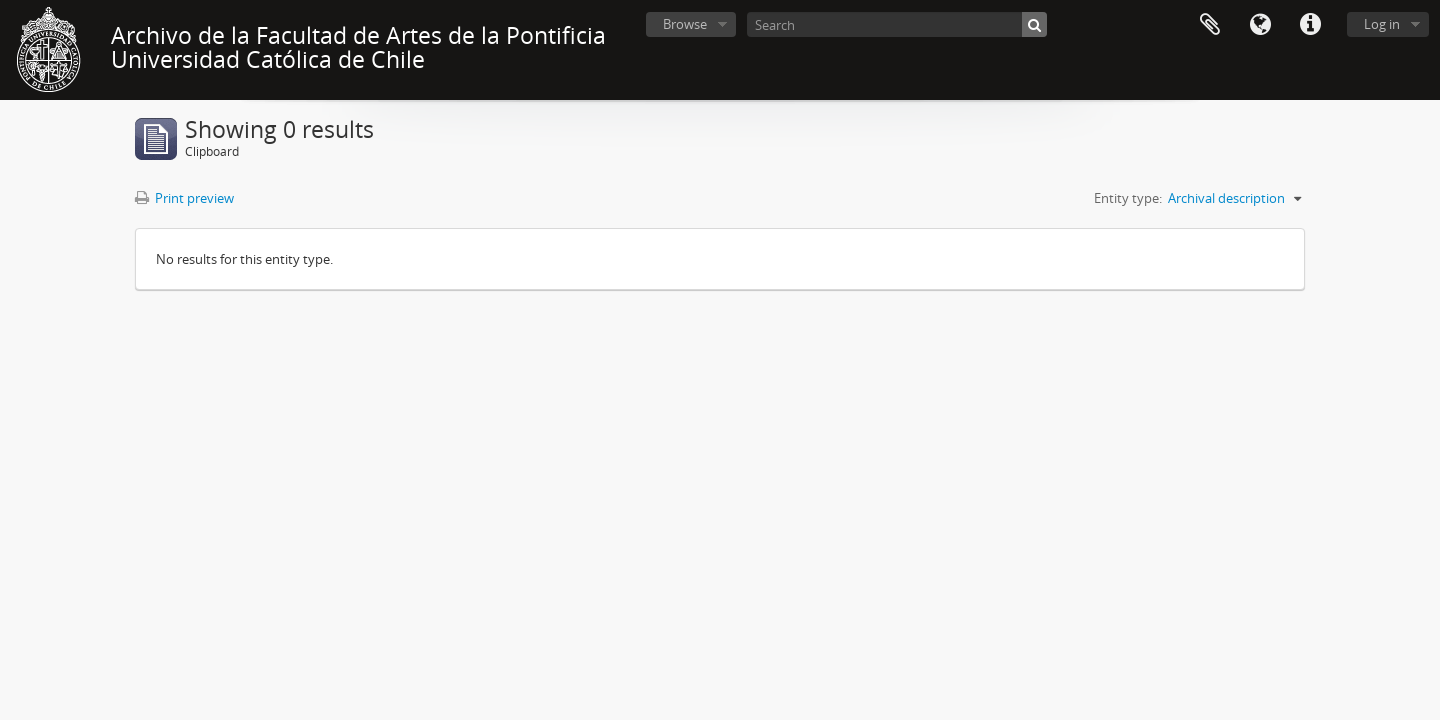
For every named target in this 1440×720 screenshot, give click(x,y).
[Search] (897, 24)
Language (1260, 25)
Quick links (1310, 25)
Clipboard (1210, 25)
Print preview (184, 198)
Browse (685, 24)
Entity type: (1128, 198)
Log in (1382, 24)
